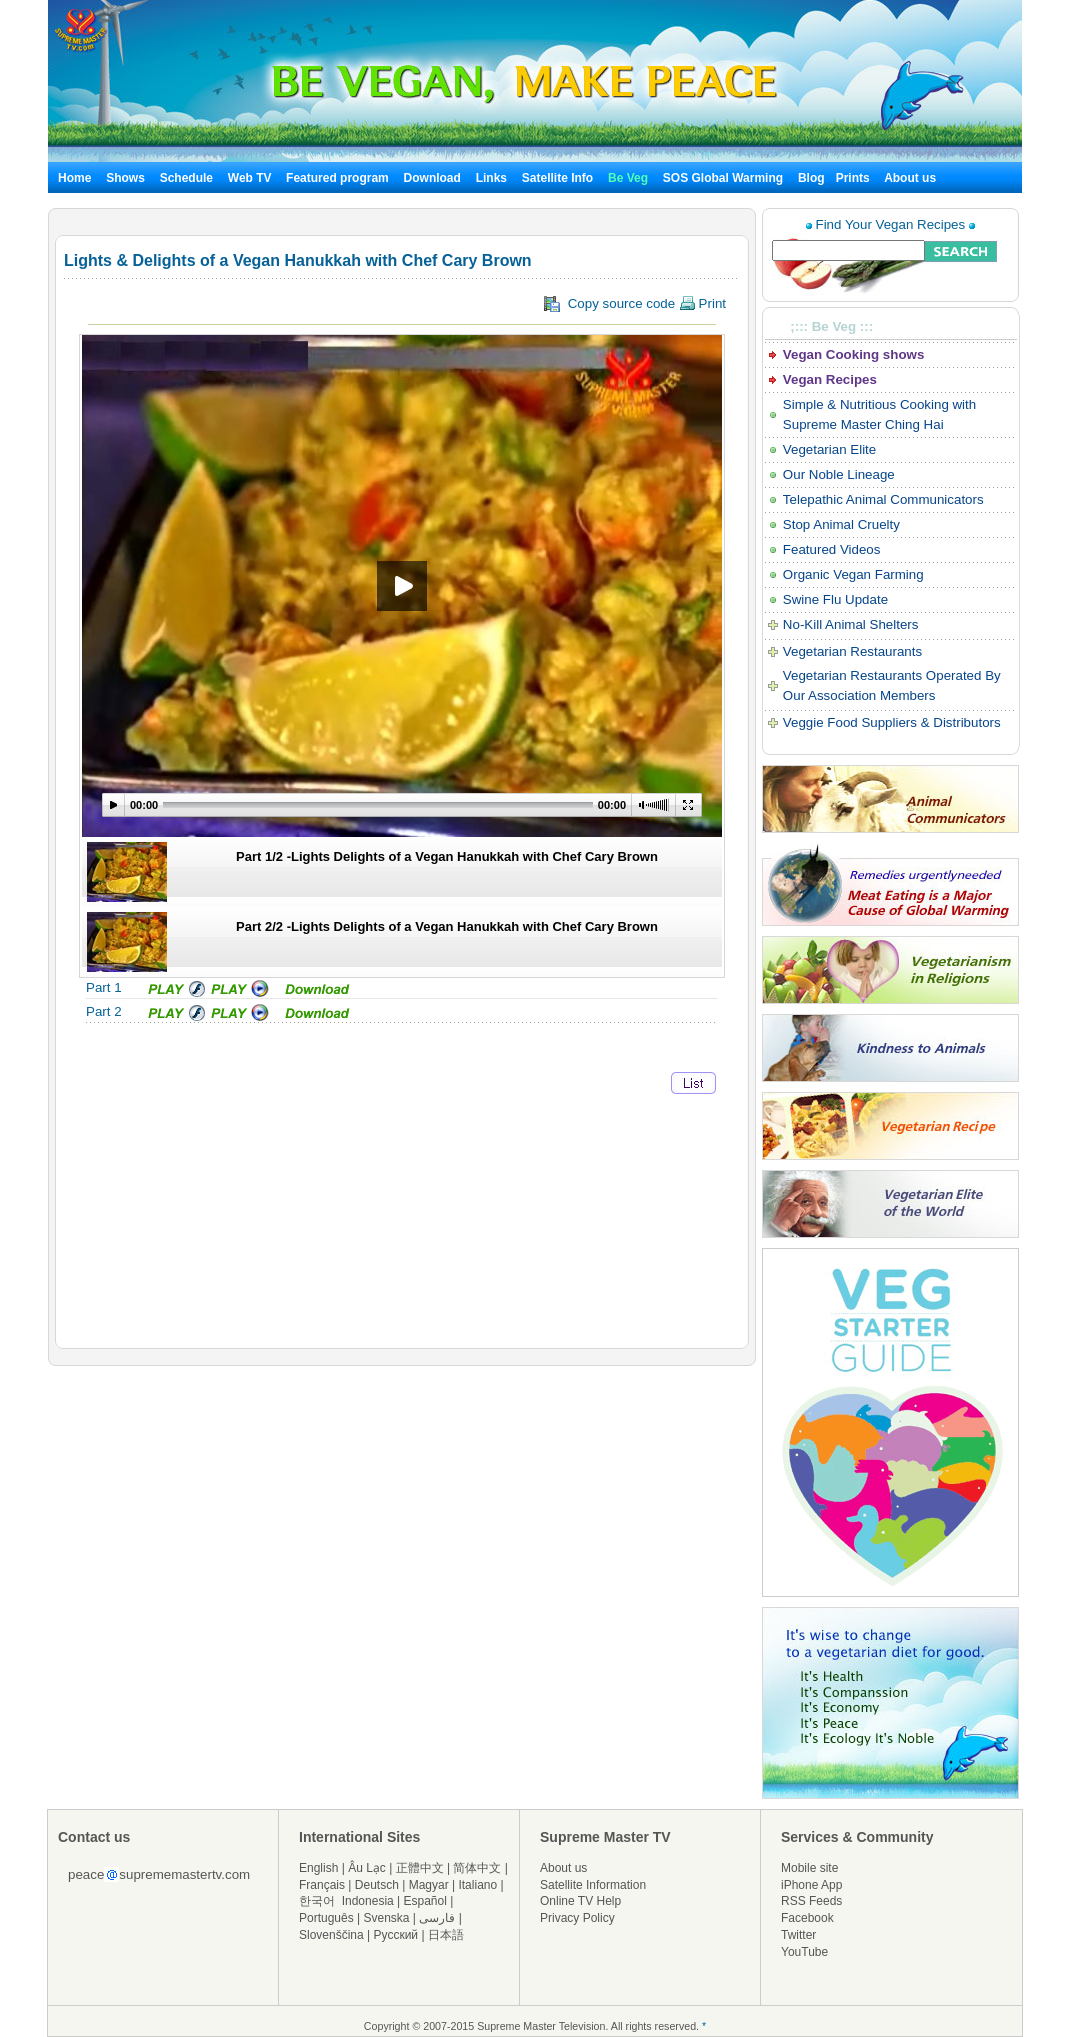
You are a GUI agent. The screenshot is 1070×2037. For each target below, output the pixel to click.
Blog (811, 178)
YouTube (804, 1952)
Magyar (429, 1885)
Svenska (387, 1918)
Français (322, 1885)
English (318, 1868)
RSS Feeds (811, 1901)
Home (74, 178)
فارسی (437, 1918)
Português (326, 1918)
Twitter (798, 1935)
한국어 (317, 1901)
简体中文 (477, 1868)
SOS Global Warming (723, 178)
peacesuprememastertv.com (159, 1874)
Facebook (807, 1918)
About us (910, 178)
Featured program (337, 178)
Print (702, 303)
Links (491, 178)
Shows (125, 178)
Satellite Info (557, 178)
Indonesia (368, 1901)
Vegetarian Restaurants (852, 651)
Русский (396, 1935)
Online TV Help (580, 1901)
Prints (854, 178)
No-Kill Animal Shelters (851, 624)
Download (432, 178)
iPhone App (811, 1885)
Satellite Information (593, 1885)
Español (425, 1901)
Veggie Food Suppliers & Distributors (892, 722)
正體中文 (420, 1868)
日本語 (446, 1935)
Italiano (477, 1885)
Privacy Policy (577, 1918)
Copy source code (635, 304)
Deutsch (377, 1885)
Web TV (251, 178)
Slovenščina (331, 1935)
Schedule (186, 178)
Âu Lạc (367, 1868)
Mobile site (809, 1868)
